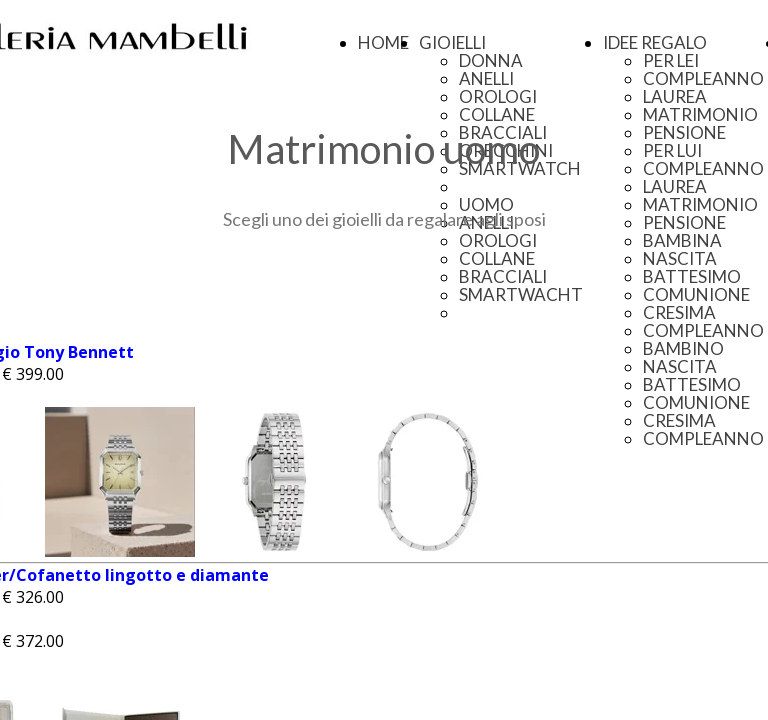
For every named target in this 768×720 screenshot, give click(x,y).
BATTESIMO (692, 276)
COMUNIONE (696, 294)
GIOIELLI (452, 42)
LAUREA (675, 96)
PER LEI (671, 60)
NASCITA (680, 258)
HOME (383, 42)
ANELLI (486, 78)
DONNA (491, 60)
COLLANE (497, 114)
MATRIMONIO (700, 114)
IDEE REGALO (655, 42)
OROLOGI (498, 96)
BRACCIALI (503, 276)
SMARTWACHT (521, 294)
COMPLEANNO (703, 78)
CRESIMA (679, 312)
